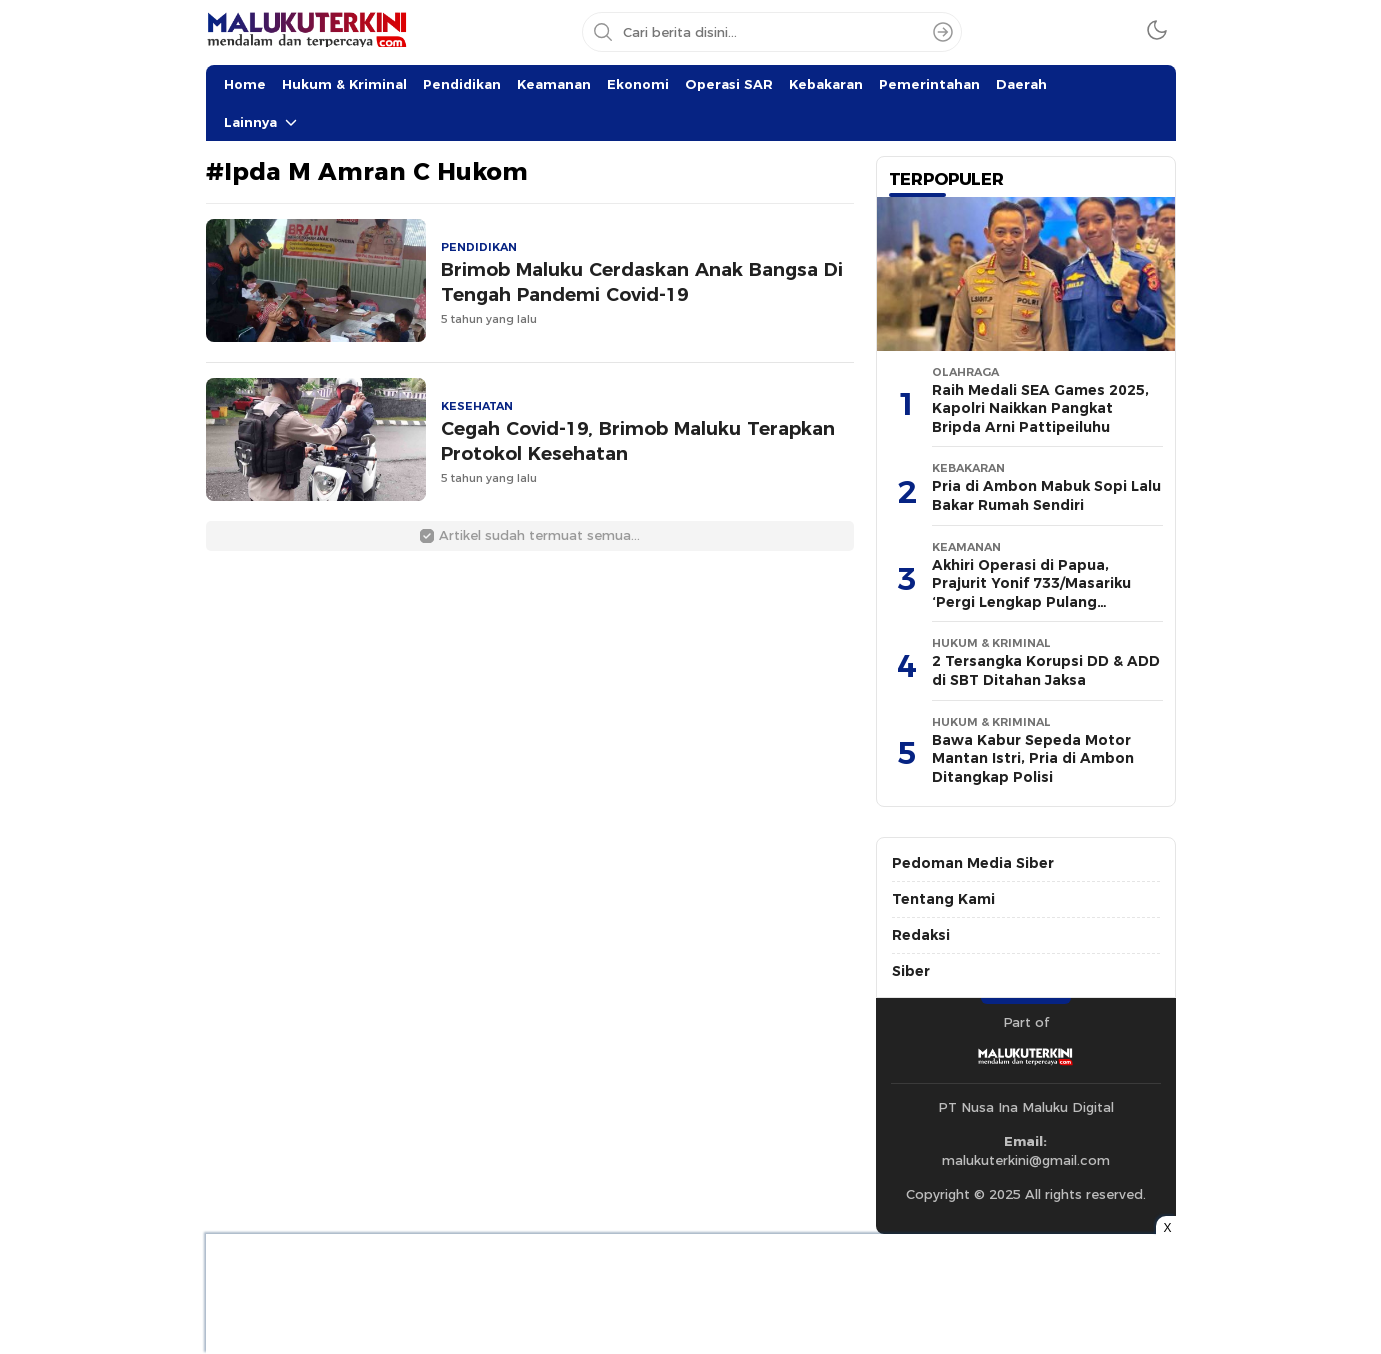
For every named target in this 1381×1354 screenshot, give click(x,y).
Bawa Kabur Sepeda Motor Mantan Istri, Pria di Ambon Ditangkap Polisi (1033, 758)
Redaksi (921, 935)
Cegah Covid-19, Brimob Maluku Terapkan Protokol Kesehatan (638, 441)
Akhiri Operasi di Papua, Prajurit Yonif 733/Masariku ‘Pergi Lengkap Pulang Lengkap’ (1031, 593)
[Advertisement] (106, 300)
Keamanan (554, 84)
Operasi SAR (729, 84)
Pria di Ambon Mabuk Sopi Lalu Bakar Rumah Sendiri (1046, 495)
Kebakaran (826, 84)
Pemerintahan (929, 84)
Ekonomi (638, 84)
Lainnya (250, 122)
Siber (911, 971)
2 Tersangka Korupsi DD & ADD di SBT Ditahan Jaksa (1046, 670)
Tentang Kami (943, 899)
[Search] (943, 32)
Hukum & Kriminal (344, 84)
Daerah (1021, 84)
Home (245, 84)
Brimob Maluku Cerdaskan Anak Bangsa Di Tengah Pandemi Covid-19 (642, 282)
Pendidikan (462, 84)
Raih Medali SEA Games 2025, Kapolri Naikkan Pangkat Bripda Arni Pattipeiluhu (1040, 408)
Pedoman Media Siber (973, 863)
